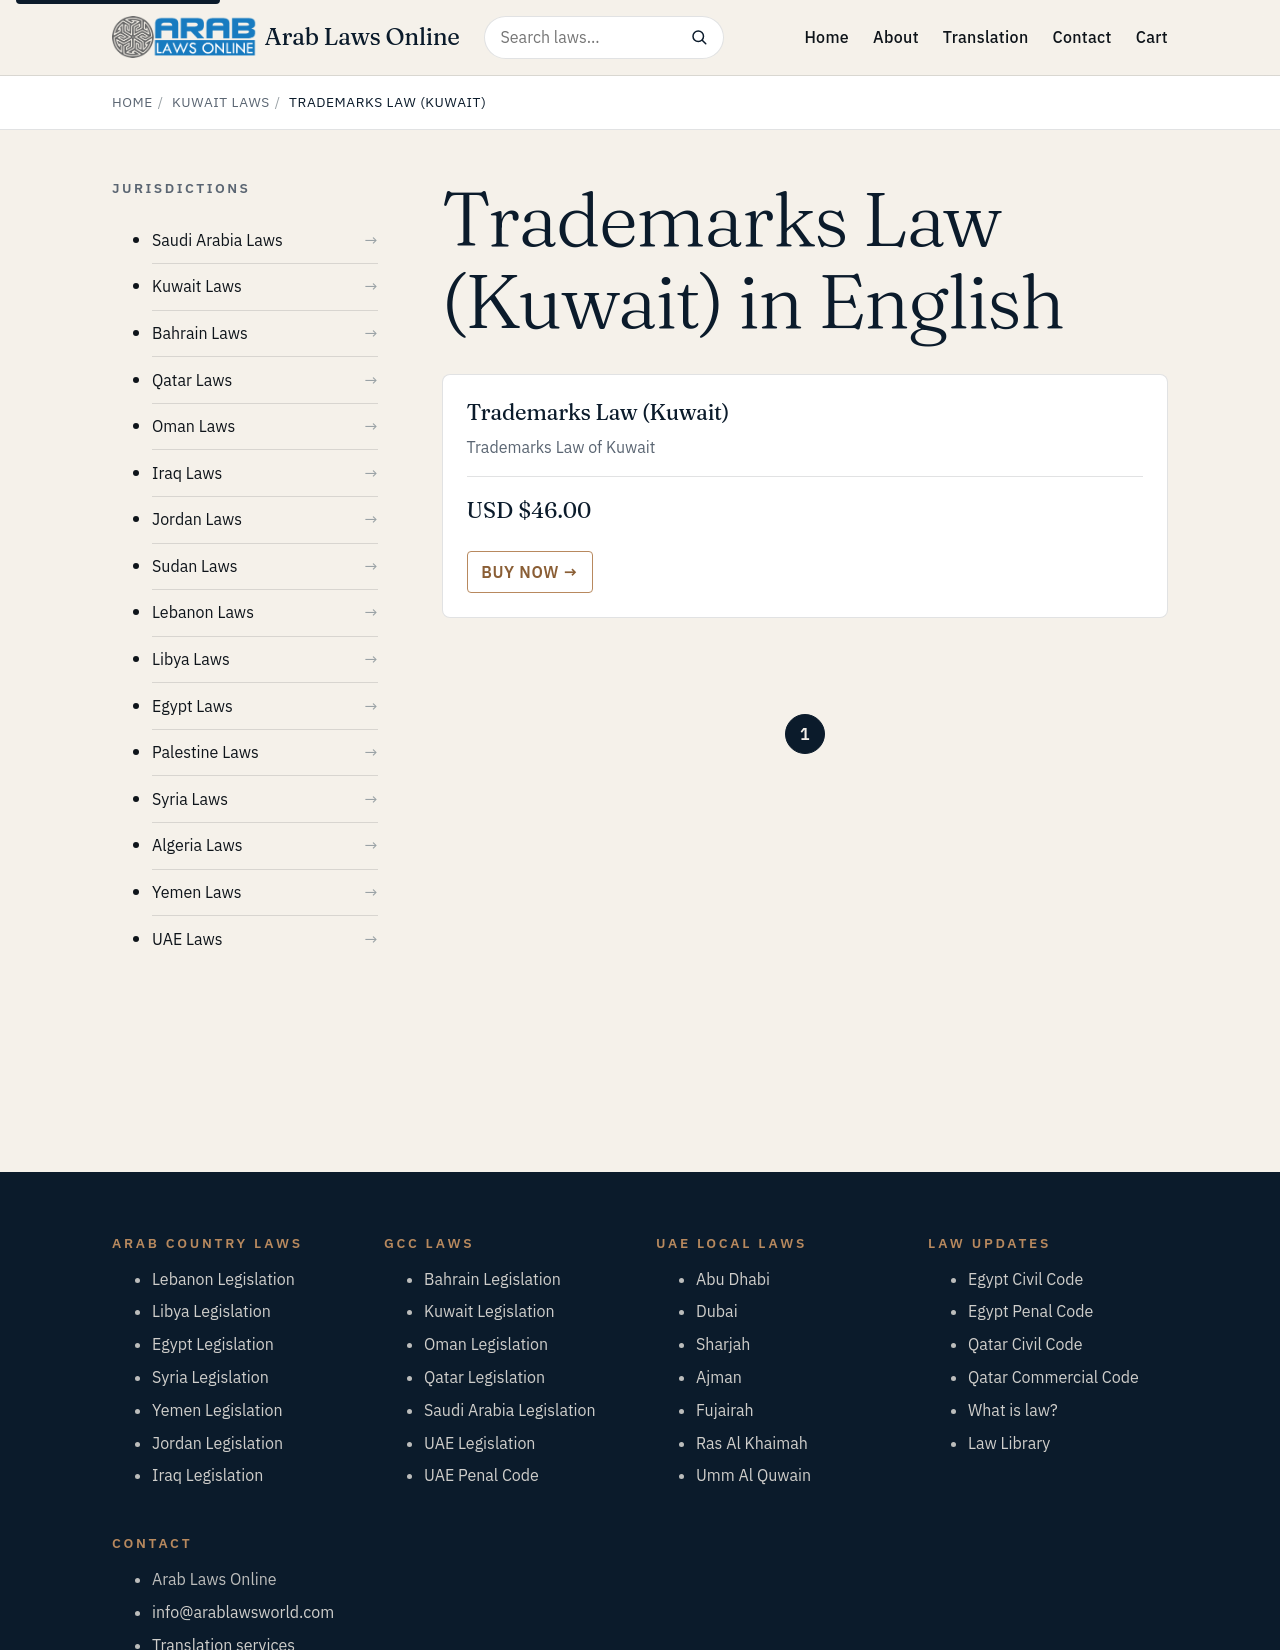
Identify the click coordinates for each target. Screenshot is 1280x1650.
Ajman (719, 1377)
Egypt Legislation (213, 1344)
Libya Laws (191, 659)
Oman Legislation (486, 1344)
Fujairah (725, 1410)
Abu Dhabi (733, 1279)
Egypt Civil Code (1025, 1279)
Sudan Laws (195, 566)
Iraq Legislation (207, 1475)
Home (826, 37)
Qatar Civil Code (1025, 1344)
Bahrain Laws (200, 333)
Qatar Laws (192, 380)
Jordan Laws (197, 519)
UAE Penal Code (481, 1475)
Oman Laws (193, 426)
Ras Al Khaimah (752, 1443)
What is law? (1013, 1410)
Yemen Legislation (217, 1410)
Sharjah (723, 1344)
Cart (1152, 37)
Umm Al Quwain (753, 1475)
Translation (986, 37)
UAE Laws (187, 939)
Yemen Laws (197, 892)
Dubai (717, 1311)
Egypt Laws (192, 706)
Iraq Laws (187, 473)
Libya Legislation (211, 1311)
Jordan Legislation (217, 1443)
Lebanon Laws (203, 612)
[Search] (699, 37)
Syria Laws (190, 799)
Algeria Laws (197, 845)
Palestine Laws (205, 752)
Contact (1081, 37)
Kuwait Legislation (489, 1311)
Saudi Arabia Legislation (510, 1410)
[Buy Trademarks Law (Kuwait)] (530, 572)
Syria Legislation (210, 1377)
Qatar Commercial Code (1053, 1377)
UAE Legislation (479, 1443)
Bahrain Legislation (492, 1279)
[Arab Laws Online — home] (286, 37)
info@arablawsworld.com (243, 1612)
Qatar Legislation (484, 1377)
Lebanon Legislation (223, 1279)
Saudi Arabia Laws (217, 240)
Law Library (1009, 1443)
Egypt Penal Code (1030, 1311)
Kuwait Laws (221, 102)
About (896, 37)
